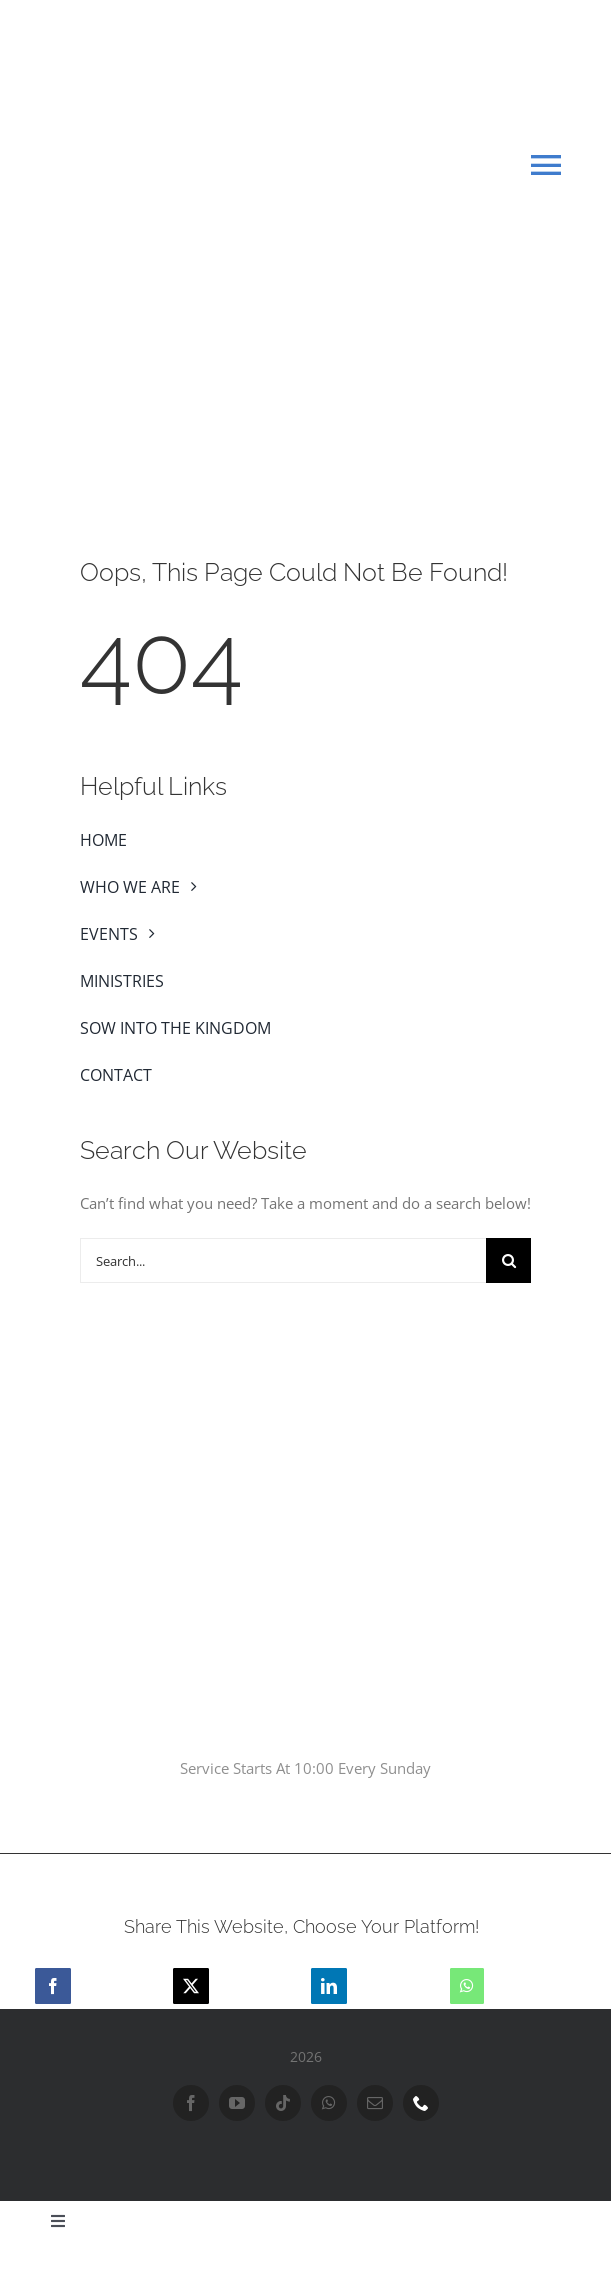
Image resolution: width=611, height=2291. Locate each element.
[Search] (508, 1260)
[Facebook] (53, 1986)
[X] (191, 1986)
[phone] (421, 2103)
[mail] (375, 2103)
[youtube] (237, 2103)
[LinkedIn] (329, 1986)
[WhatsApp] (467, 1986)
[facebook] (191, 2103)
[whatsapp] (329, 2103)
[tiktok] (283, 2103)
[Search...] (283, 1260)
